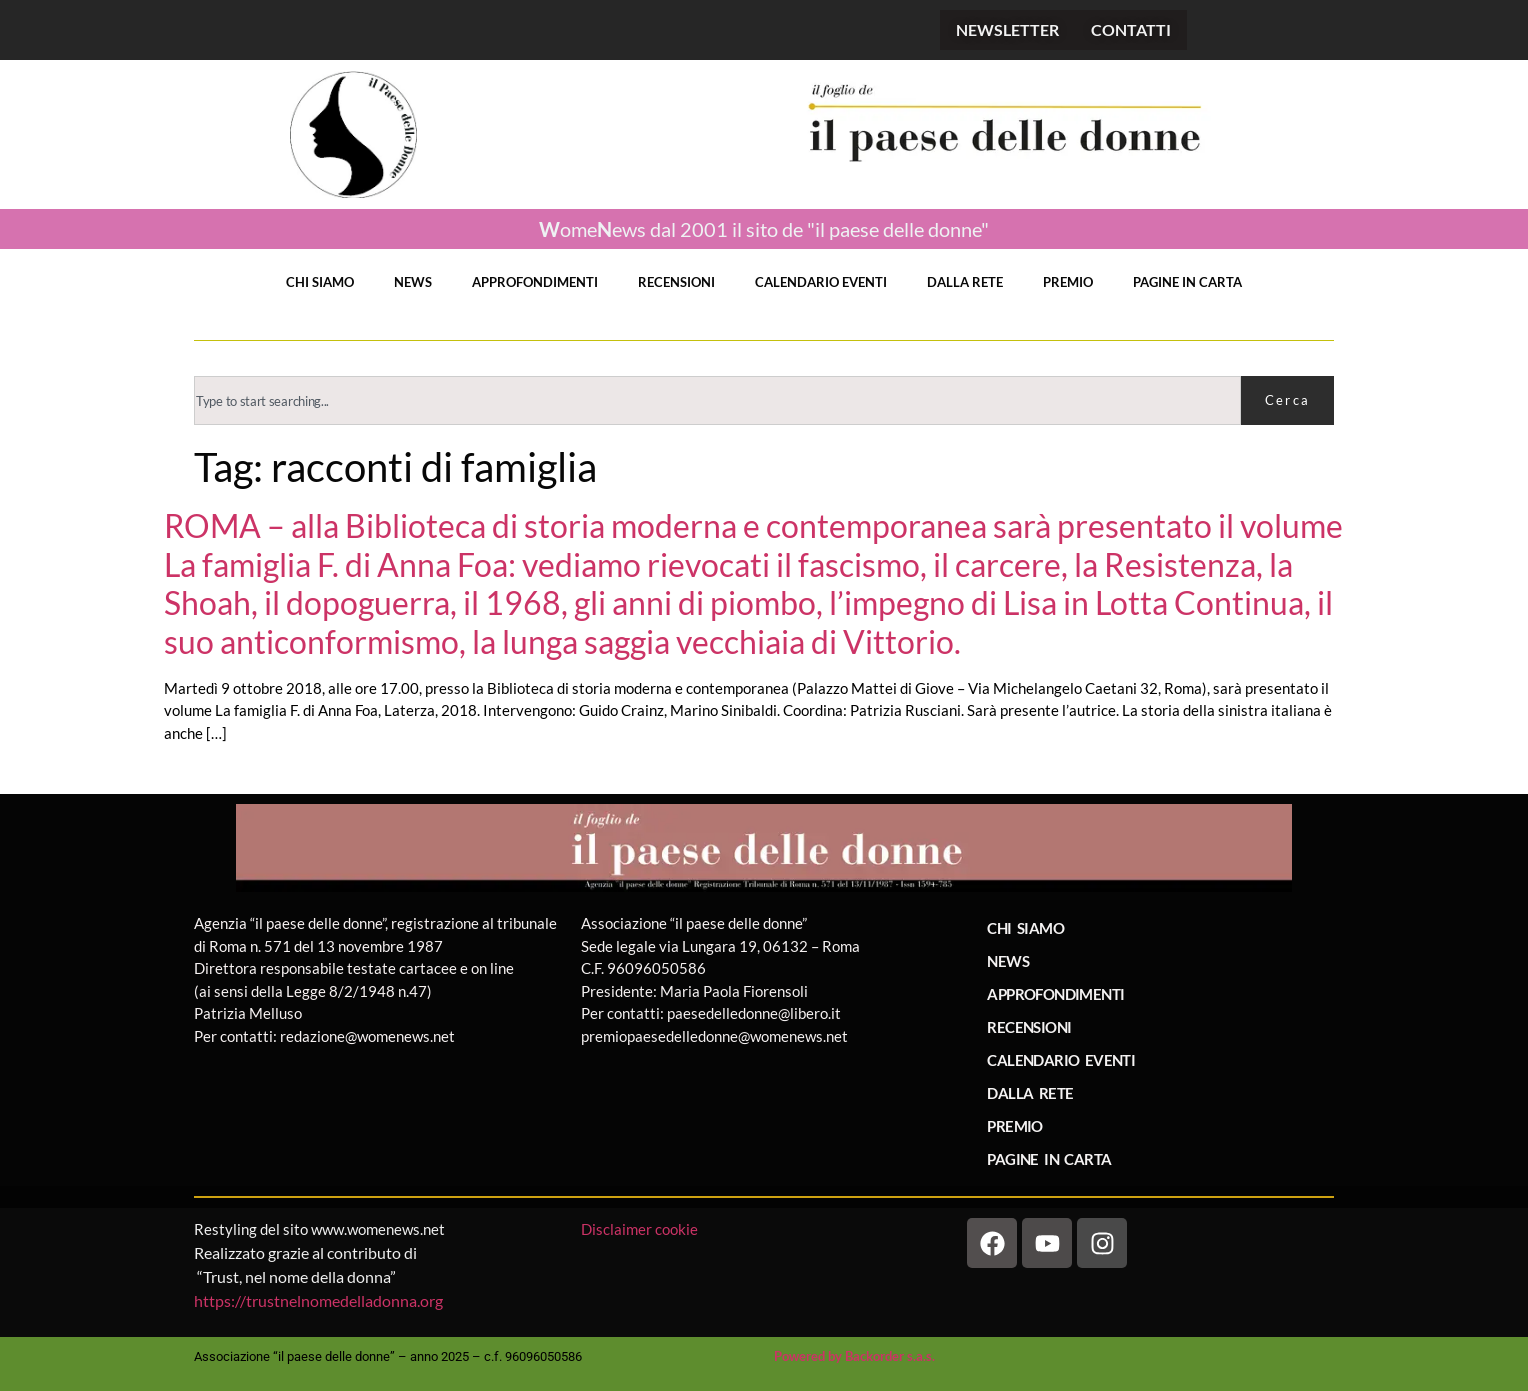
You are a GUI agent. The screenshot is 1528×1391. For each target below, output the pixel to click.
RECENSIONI (676, 282)
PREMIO (1068, 282)
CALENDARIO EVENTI (821, 282)
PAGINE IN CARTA (1187, 282)
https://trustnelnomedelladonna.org (318, 1300)
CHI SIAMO (320, 282)
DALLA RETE (965, 282)
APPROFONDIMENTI (535, 282)
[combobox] (717, 400)
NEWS (413, 282)
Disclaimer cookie (641, 1229)
